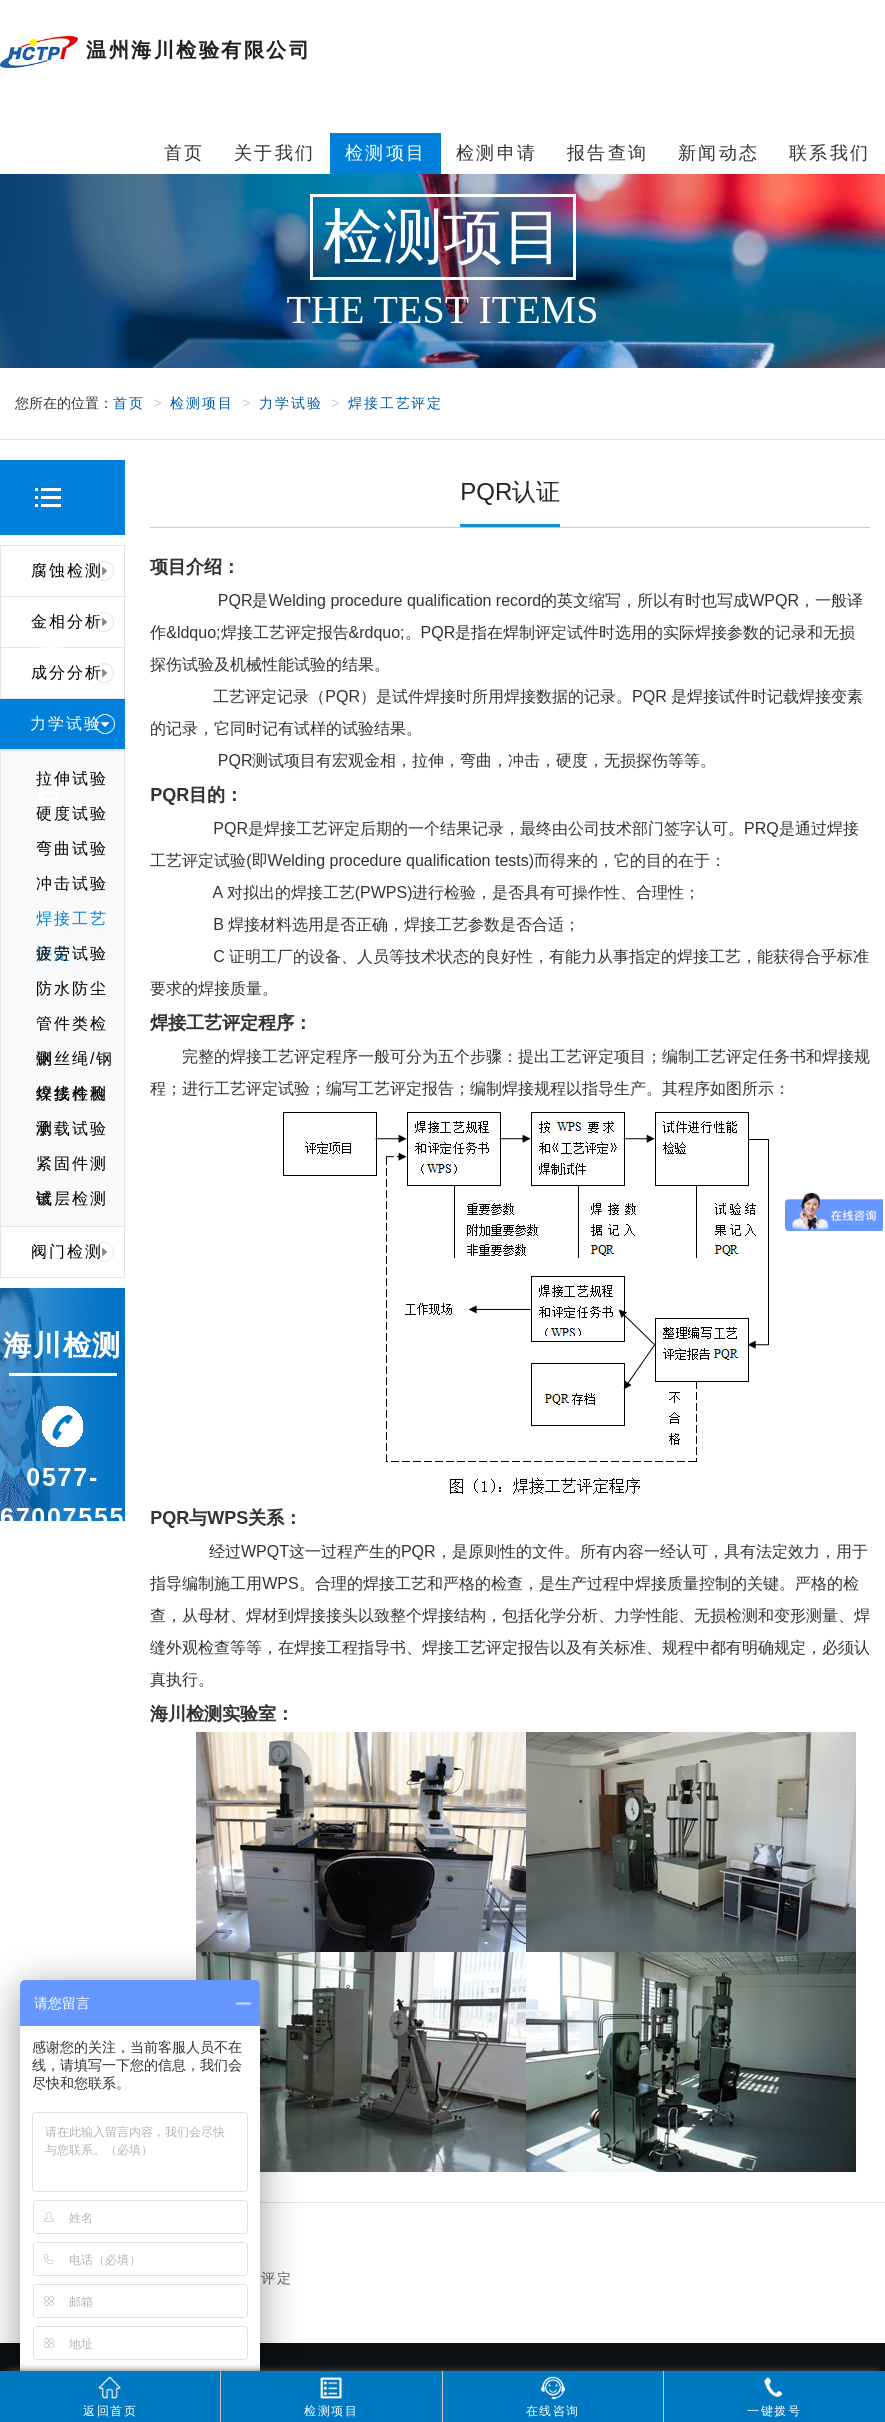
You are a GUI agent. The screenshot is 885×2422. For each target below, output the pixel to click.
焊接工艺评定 (395, 403)
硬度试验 (72, 813)
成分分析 (72, 673)
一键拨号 (774, 2397)
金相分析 (72, 622)
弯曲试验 (72, 848)
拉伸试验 (72, 778)
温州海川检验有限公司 (155, 52)
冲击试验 (72, 883)
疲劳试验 (72, 953)
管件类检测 (72, 1028)
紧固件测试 (72, 1168)
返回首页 (110, 2397)
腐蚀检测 (72, 571)
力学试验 (290, 403)
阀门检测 (72, 1252)
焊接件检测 (72, 1098)
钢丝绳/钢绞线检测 (75, 1063)
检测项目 (201, 403)
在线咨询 (553, 2397)
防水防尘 (72, 988)
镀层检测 (72, 1198)
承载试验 (72, 1128)
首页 (129, 403)
